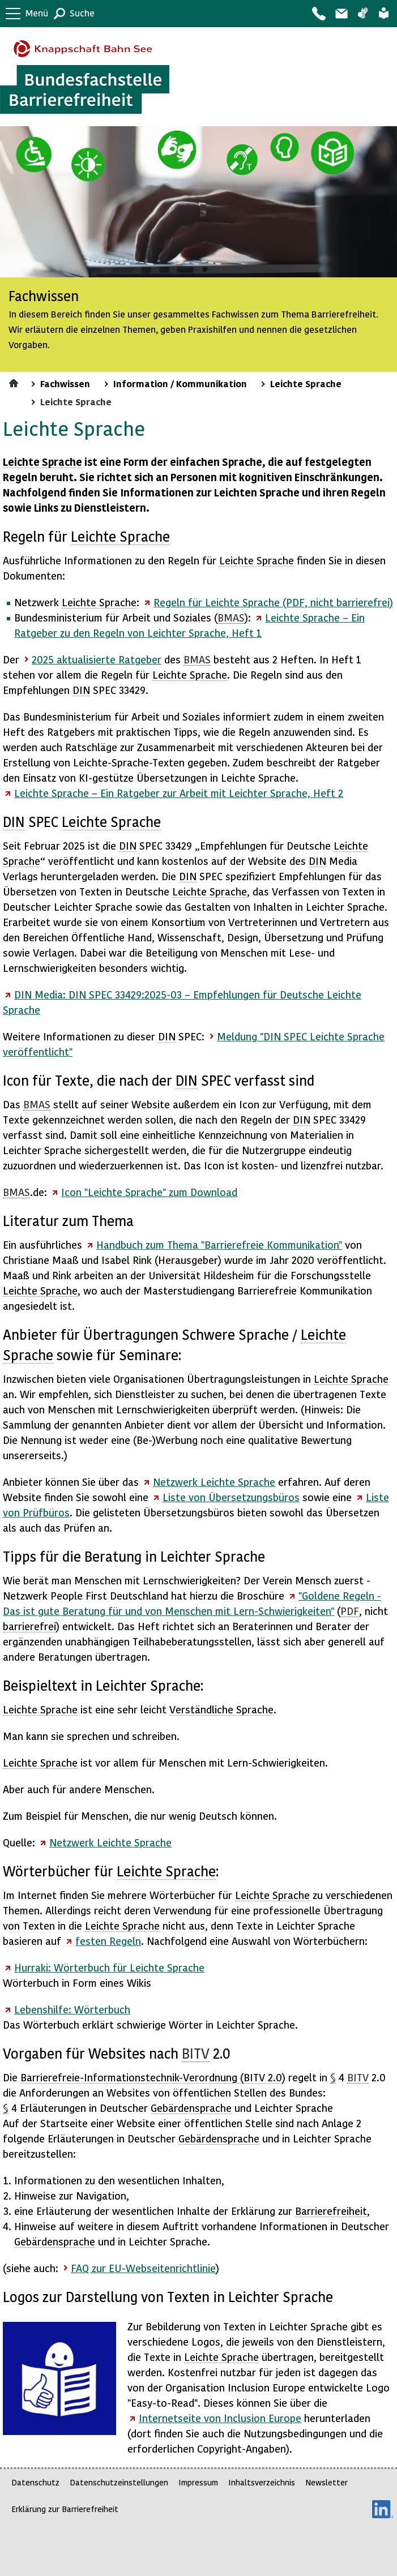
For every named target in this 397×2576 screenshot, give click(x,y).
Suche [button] (82, 12)
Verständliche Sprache (221, 1709)
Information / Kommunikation (180, 383)
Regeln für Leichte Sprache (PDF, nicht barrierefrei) (273, 602)
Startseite (15, 381)
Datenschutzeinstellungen (119, 2482)
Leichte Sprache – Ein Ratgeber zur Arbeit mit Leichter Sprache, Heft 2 (178, 793)
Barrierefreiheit (331, 2211)
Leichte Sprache (383, 13)
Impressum (198, 2482)
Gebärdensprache (362, 13)
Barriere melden (341, 13)
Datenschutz (35, 2482)
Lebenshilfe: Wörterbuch (72, 2009)
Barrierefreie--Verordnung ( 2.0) (152, 2077)
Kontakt (318, 13)
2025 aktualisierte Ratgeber (96, 659)
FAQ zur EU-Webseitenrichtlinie (143, 2268)
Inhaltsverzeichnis (261, 2482)
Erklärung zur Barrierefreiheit (64, 2509)
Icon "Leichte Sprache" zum (149, 1192)
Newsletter (326, 2482)
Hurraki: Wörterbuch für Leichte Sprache (109, 1967)
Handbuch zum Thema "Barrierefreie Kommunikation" (219, 1244)
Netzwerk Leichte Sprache (214, 1482)
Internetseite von (220, 2418)
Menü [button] (36, 12)
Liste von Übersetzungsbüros (231, 1497)
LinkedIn (383, 2509)
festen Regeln (108, 1941)
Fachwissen (65, 383)
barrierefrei (29, 1626)
